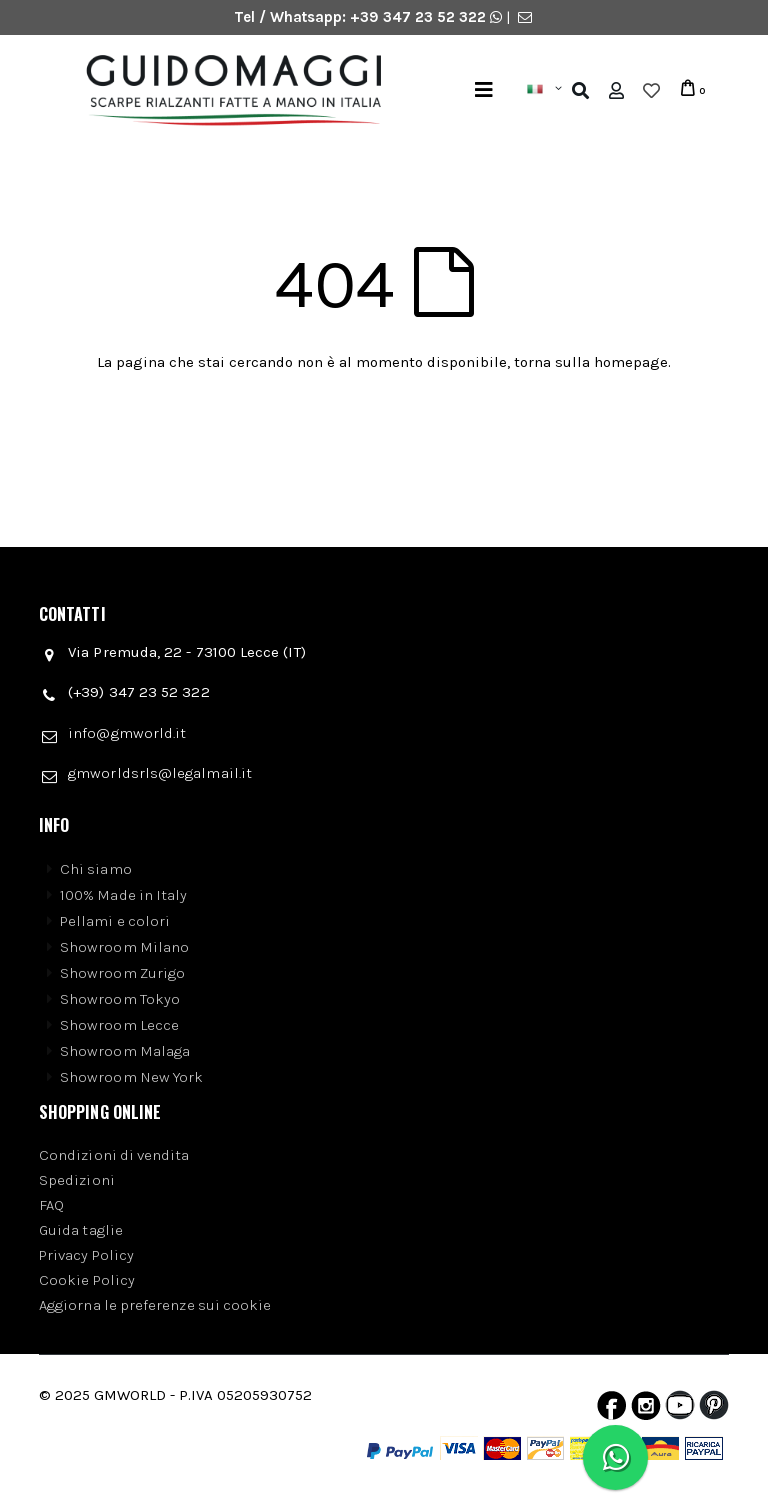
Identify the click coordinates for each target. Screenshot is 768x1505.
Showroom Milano (124, 947)
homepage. (632, 362)
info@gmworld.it (127, 733)
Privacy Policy (86, 1255)
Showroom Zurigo (122, 973)
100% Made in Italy (123, 895)
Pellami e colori (115, 921)
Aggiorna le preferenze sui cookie (155, 1305)
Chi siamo (96, 869)
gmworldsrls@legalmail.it (160, 773)
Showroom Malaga (125, 1051)
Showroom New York (131, 1077)
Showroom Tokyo (120, 999)
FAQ (51, 1205)
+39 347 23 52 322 (420, 17)
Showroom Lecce (119, 1025)
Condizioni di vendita (114, 1155)
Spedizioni (77, 1180)
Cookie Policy (87, 1280)
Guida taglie (81, 1230)
